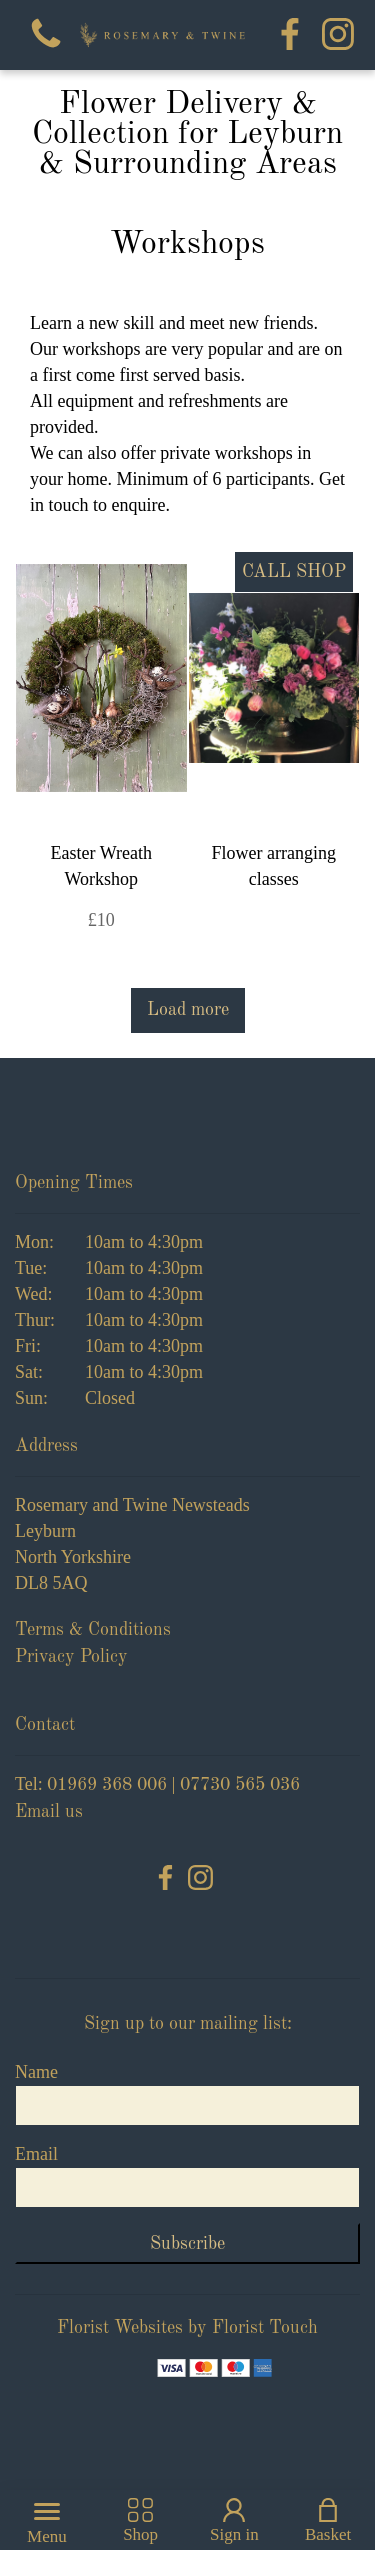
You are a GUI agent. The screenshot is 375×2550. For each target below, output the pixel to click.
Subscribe (187, 2244)
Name (36, 2072)
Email (36, 2154)
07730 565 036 (240, 1785)
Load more (188, 1010)
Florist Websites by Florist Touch (187, 2328)
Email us (49, 1812)
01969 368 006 (107, 1785)
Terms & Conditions (93, 1630)
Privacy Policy (71, 1657)
